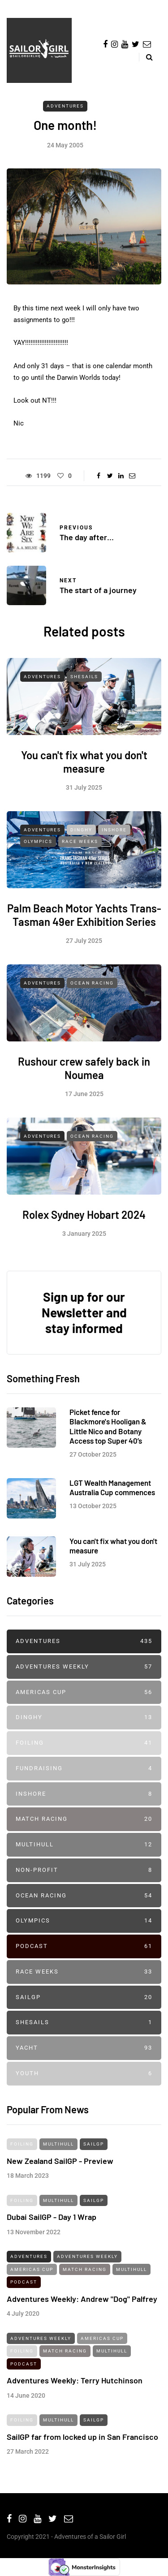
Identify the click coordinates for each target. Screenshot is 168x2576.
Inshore (114, 836)
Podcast (84, 1946)
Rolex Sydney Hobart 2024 (84, 1221)
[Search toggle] (146, 57)
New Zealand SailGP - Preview (60, 2167)
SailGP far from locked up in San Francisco (82, 2443)
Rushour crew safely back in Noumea (84, 1075)
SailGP (84, 1997)
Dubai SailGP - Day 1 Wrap (51, 2224)
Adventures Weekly (84, 1667)
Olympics (38, 848)
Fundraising (84, 1768)
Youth (84, 2074)
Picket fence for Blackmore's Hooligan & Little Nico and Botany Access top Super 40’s (107, 1433)
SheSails (84, 683)
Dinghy (81, 836)
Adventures (65, 105)
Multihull (84, 1845)
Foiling (84, 1743)
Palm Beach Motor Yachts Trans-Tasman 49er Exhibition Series (84, 922)
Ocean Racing (92, 989)
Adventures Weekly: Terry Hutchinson (74, 2387)
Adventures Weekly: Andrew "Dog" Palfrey (82, 2305)
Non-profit (84, 1870)
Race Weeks (80, 848)
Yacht (84, 2048)
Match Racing (84, 1819)
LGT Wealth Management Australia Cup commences (112, 1494)
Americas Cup (84, 1692)
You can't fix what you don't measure (84, 769)
